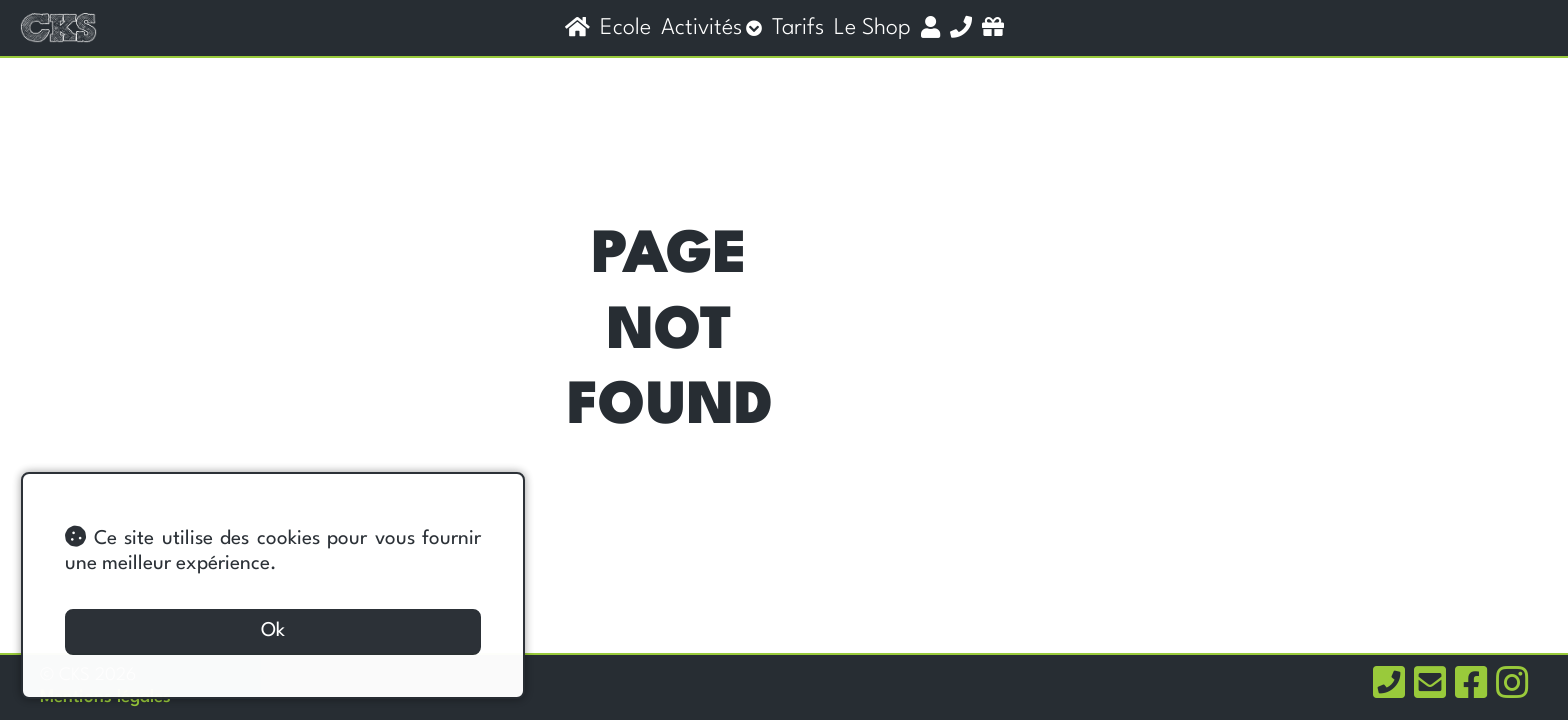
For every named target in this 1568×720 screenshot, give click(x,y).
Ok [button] (273, 631)
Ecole (625, 28)
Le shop (872, 28)
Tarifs (798, 28)
